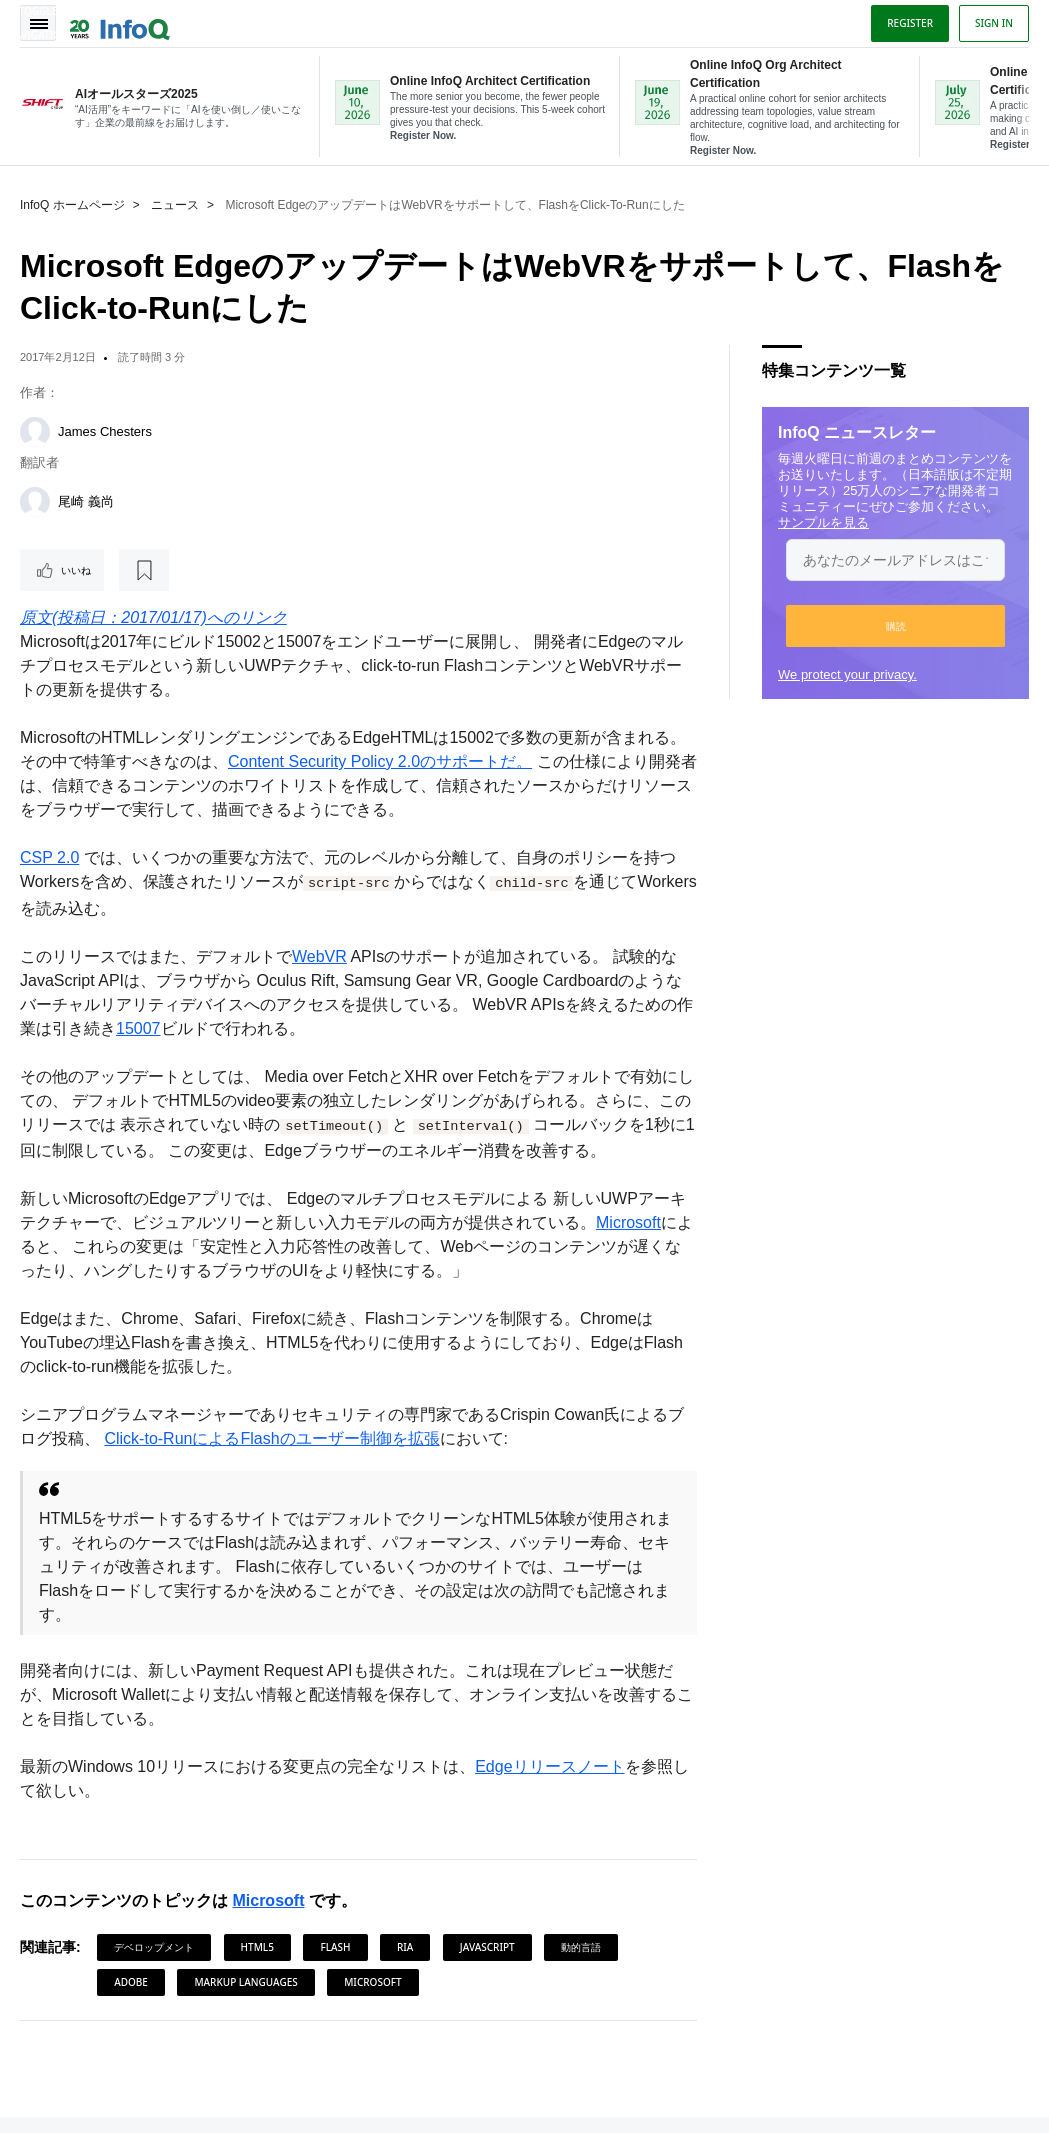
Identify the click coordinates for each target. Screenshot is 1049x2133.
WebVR (319, 956)
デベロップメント (154, 1947)
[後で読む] (144, 570)
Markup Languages (245, 1982)
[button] (895, 626)
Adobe (131, 1982)
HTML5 (257, 1947)
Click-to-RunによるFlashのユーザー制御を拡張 (271, 1438)
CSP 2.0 (49, 857)
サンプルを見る (823, 522)
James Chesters (105, 431)
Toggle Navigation (38, 23)
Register (910, 23)
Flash (335, 1947)
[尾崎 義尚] (35, 502)
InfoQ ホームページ (72, 205)
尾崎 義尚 (86, 501)
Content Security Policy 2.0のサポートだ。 (380, 761)
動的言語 (581, 1947)
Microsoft (628, 1222)
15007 (138, 1028)
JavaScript (487, 1947)
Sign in (994, 23)
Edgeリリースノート (549, 1766)
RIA (405, 1947)
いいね (76, 570)
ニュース (175, 205)
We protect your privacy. (847, 674)
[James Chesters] (35, 432)
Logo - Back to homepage (120, 22)
